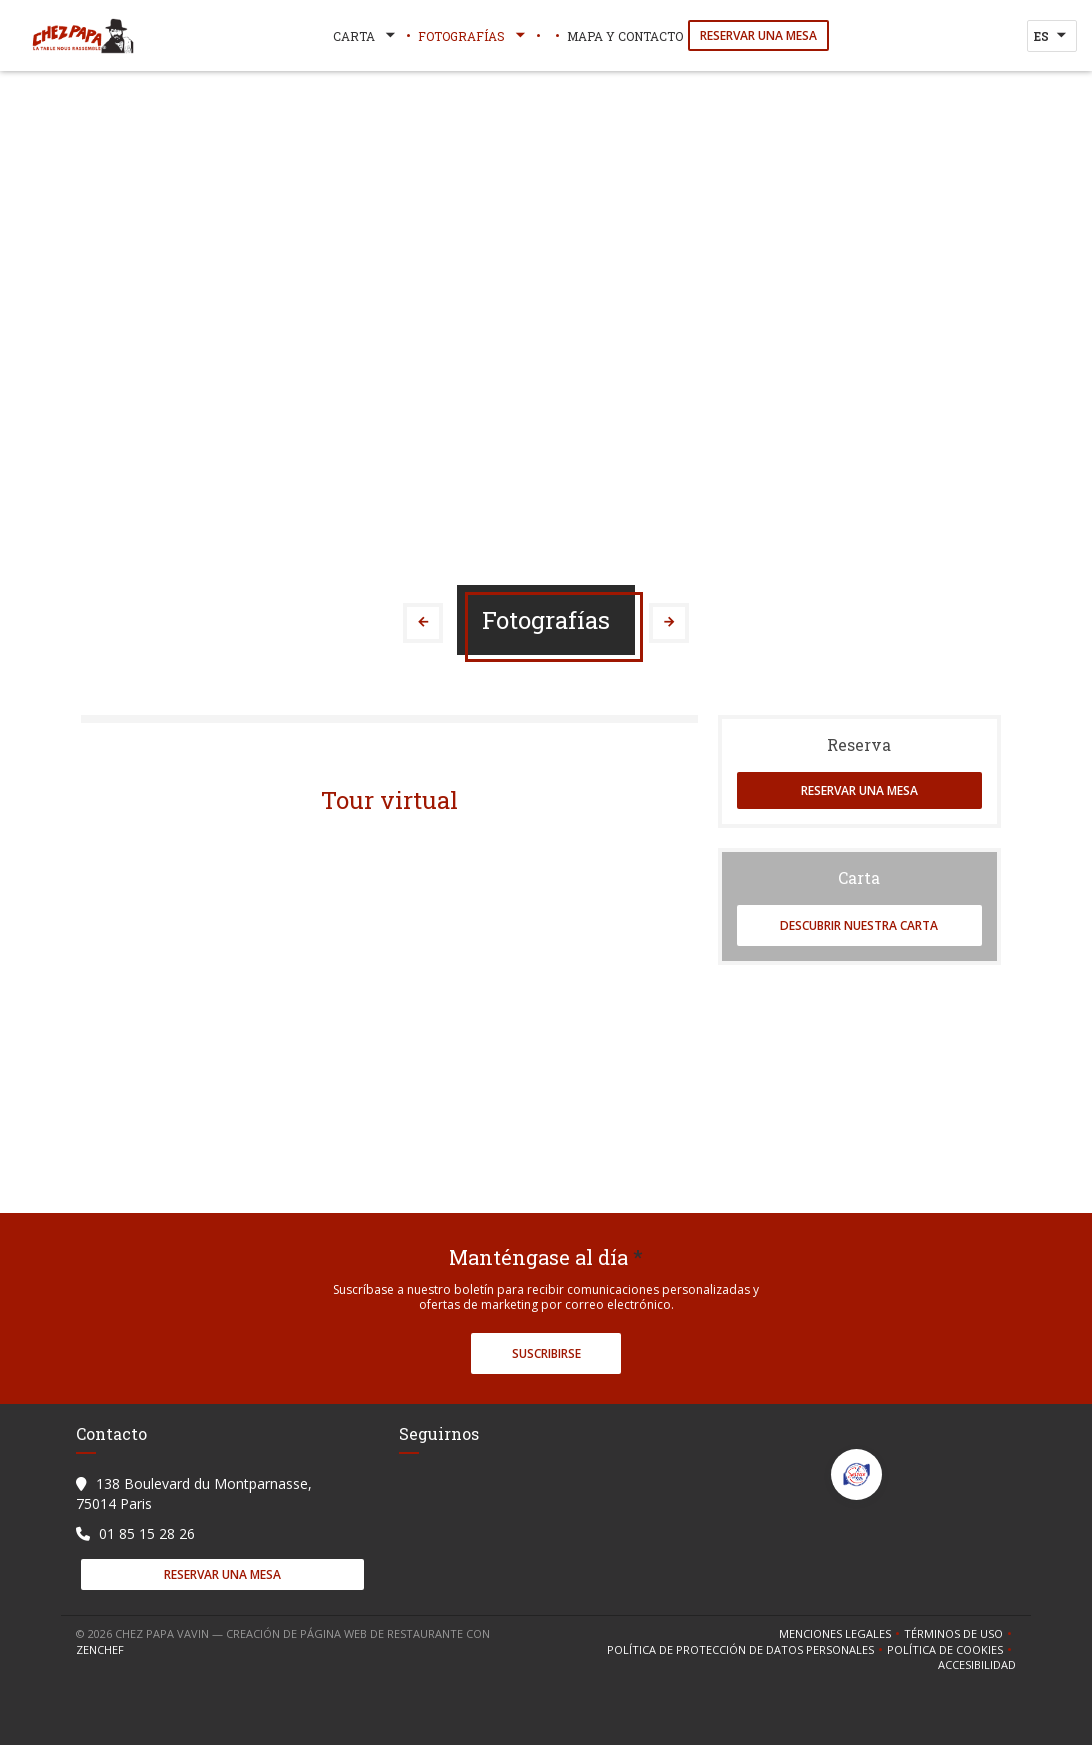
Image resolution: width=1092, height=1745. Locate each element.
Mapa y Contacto (625, 36)
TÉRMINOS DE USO (960, 1634)
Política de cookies (951, 1650)
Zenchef (100, 1649)
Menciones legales (841, 1634)
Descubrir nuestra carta (859, 925)
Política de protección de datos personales (747, 1650)
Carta (366, 36)
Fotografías (473, 36)
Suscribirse (546, 1353)
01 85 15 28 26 (147, 1533)
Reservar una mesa (758, 35)
